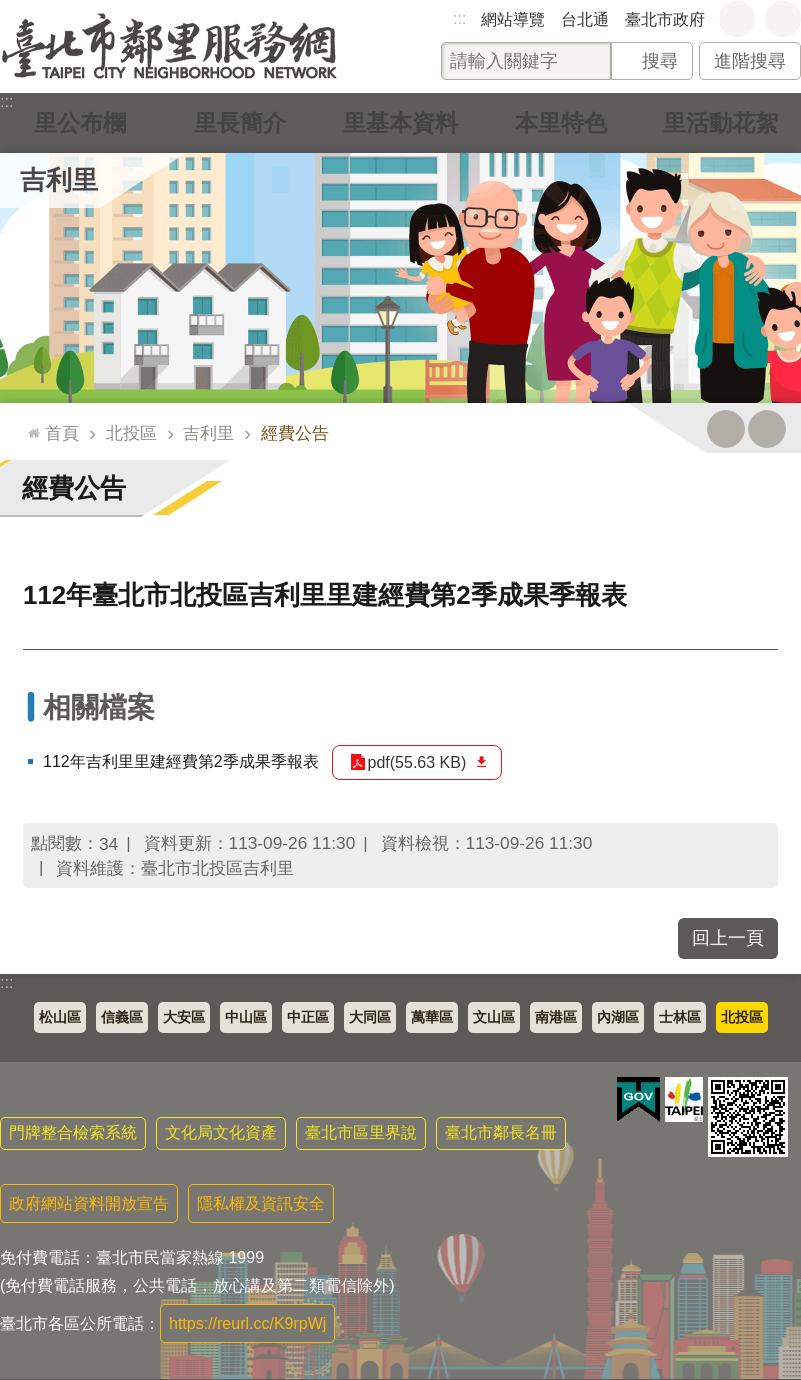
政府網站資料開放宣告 (89, 1203)
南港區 (556, 1017)
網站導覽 (513, 19)
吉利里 (59, 180)
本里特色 (561, 122)
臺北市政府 (665, 19)
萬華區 (432, 1017)
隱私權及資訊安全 (261, 1203)
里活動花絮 (721, 122)
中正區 (308, 1017)
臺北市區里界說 (361, 1132)
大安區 (184, 1017)
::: (459, 18)
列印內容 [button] (726, 429)
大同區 (370, 1017)
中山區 (246, 1017)
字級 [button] (737, 19)
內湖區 (618, 1017)
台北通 (585, 19)
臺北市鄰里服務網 (169, 46)
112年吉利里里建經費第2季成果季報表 (181, 761)
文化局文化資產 (221, 1132)
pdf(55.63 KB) (417, 762)
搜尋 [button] (660, 61)
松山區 (60, 1017)
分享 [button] (783, 19)
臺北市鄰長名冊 (501, 1132)
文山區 (494, 1017)
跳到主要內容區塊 (10, 10)
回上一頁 (728, 938)
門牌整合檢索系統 (73, 1132)
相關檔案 (99, 707)
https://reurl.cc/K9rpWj (247, 1323)
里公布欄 (80, 122)
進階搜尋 (750, 61)
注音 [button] (767, 429)
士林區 (680, 1017)
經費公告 (295, 433)
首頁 (62, 433)
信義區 (122, 1017)
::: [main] (29, 424)
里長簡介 (240, 122)
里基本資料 (400, 122)
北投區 (131, 433)
